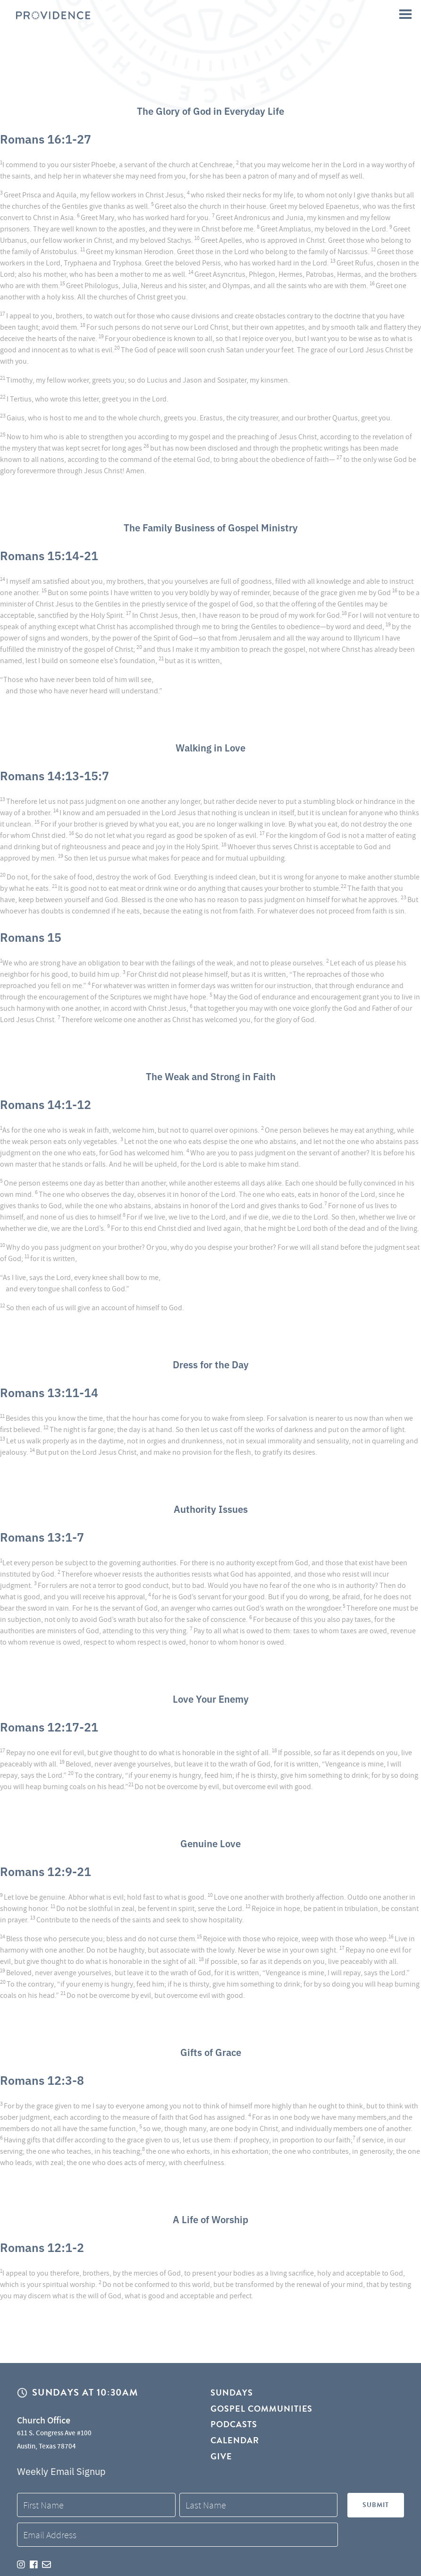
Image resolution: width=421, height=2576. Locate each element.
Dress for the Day (210, 1363)
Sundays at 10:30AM (85, 2393)
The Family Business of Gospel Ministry (210, 526)
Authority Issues (211, 1507)
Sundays (231, 2393)
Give (221, 2461)
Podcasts (234, 2427)
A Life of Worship (210, 2217)
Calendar (235, 2444)
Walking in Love (210, 746)
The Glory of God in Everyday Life (210, 109)
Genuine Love (210, 1842)
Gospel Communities (261, 2410)
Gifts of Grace (210, 2050)
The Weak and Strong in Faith (210, 1074)
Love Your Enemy (211, 1697)
